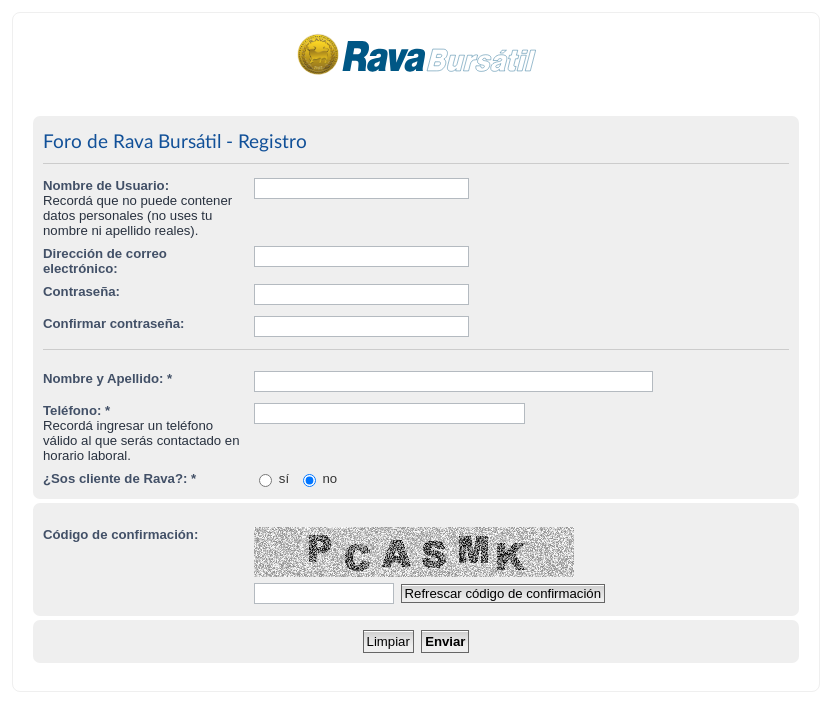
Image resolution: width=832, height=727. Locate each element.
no (320, 478)
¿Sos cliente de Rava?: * (119, 478)
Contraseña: (81, 291)
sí (274, 478)
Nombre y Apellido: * (107, 378)
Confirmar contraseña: (113, 323)
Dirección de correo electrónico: (105, 261)
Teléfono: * (76, 410)
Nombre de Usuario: (106, 185)
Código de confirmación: (120, 534)
